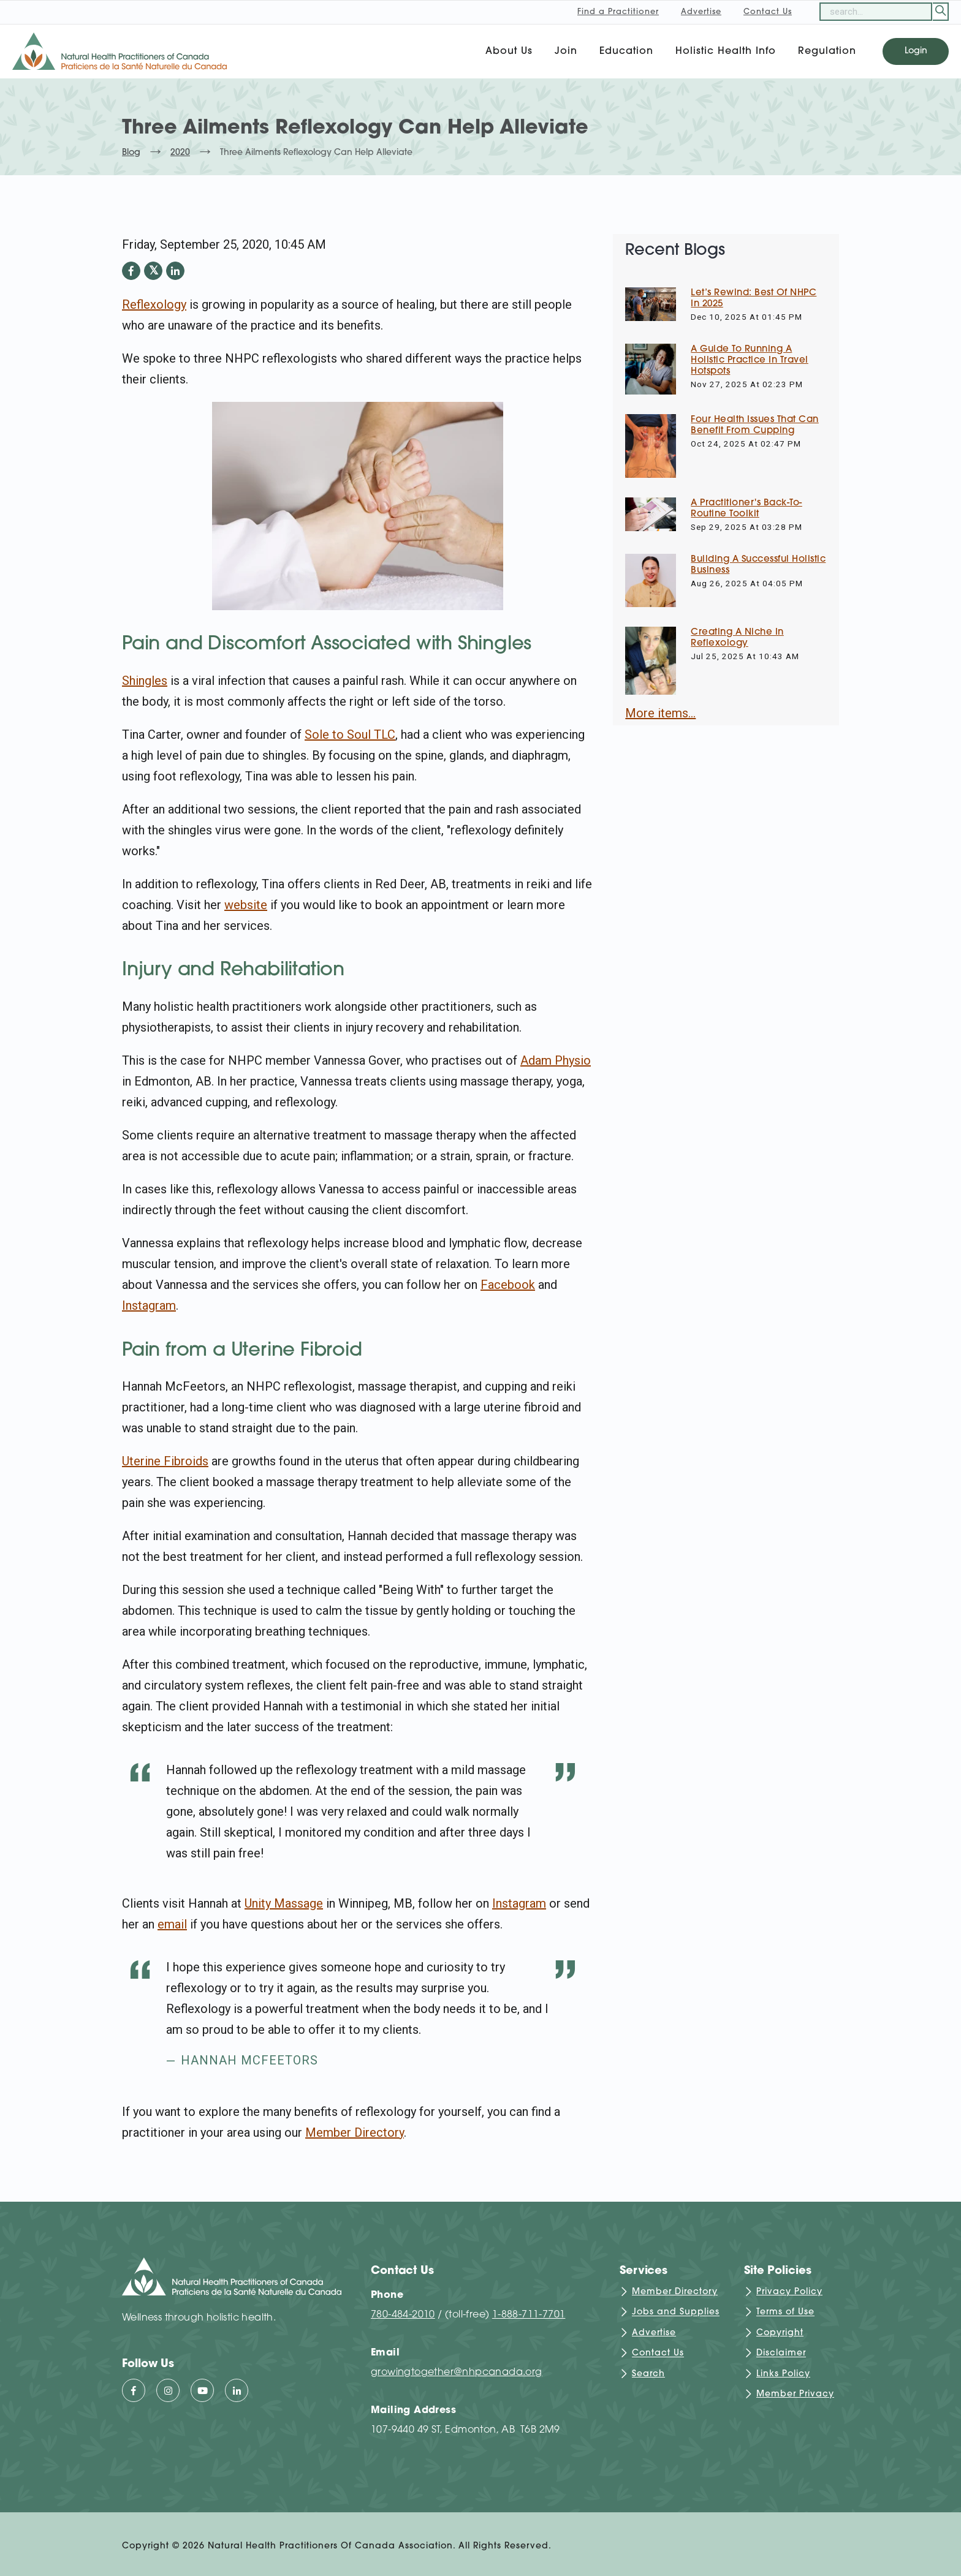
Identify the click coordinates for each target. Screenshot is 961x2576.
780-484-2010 (403, 2315)
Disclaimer (781, 2354)
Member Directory (354, 2132)
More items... (660, 713)
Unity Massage (284, 1903)
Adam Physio (555, 1060)
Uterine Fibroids (165, 1461)
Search (648, 2374)
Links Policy (783, 2374)
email (172, 1924)
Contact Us (658, 2354)
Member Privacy (795, 2394)
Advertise (654, 2333)
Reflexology (154, 304)
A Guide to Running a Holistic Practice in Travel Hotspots (749, 360)
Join (566, 51)
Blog (131, 152)
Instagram (149, 1305)
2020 (180, 152)
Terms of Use (785, 2312)
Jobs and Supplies (676, 2312)
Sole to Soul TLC (350, 734)
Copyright (779, 2333)
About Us (509, 51)
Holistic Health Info (725, 51)
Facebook (507, 1284)
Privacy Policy (789, 2292)
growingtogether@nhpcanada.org (456, 2373)
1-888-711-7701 (529, 2315)
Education (626, 51)
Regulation (827, 51)
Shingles (144, 680)
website (245, 904)
